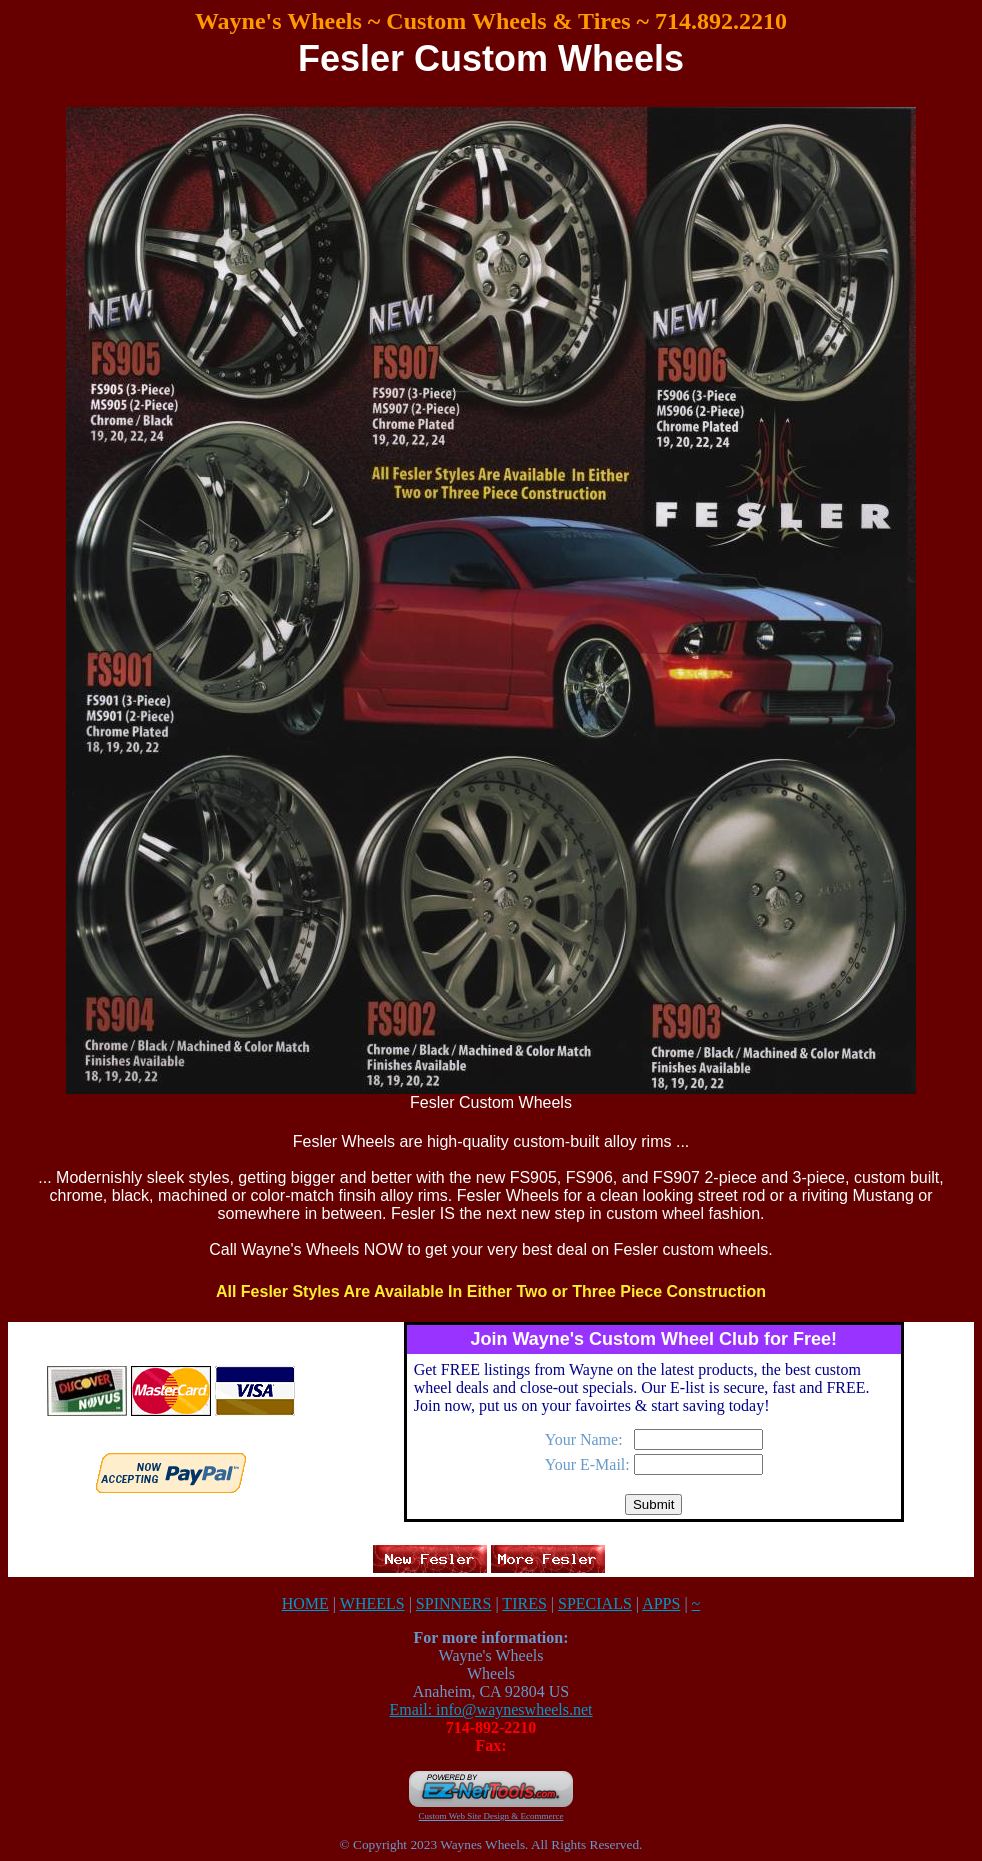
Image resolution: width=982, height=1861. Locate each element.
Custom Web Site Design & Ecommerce (491, 1816)
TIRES (524, 1603)
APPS (661, 1603)
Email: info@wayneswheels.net (490, 1709)
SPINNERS (454, 1603)
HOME (305, 1603)
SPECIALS (595, 1603)
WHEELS (372, 1603)
